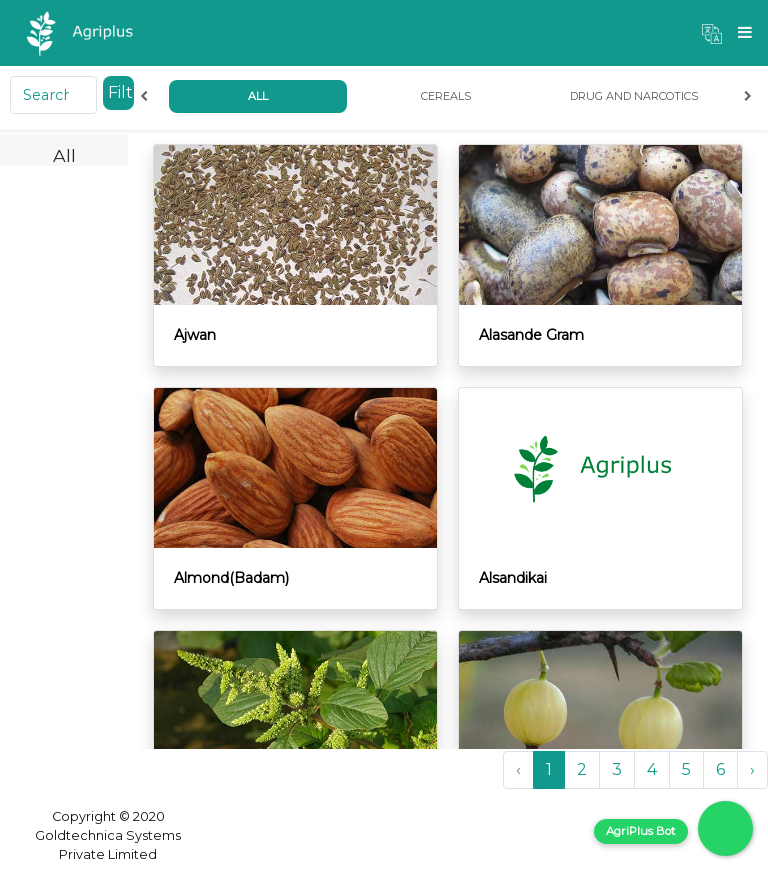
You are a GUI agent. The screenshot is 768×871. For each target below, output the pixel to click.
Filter (121, 92)
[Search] (53, 95)
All (258, 96)
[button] (712, 33)
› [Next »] (752, 769)
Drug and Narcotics (634, 96)
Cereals (446, 96)
